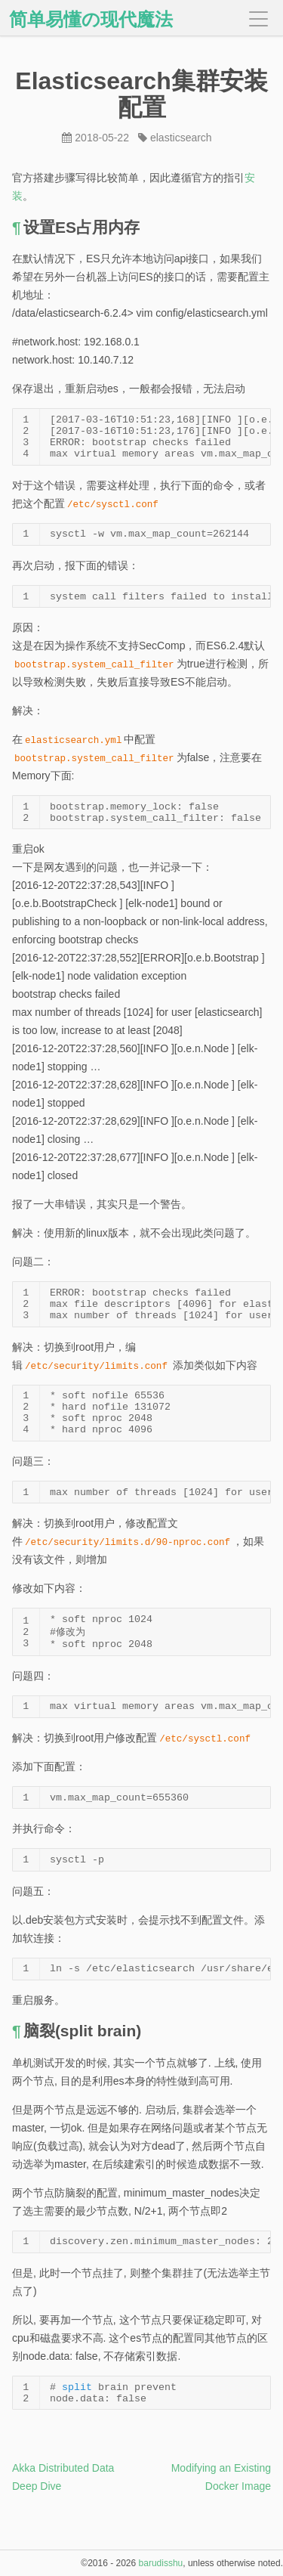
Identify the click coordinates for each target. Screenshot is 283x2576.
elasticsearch (181, 138)
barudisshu (161, 2563)
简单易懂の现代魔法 (91, 20)
